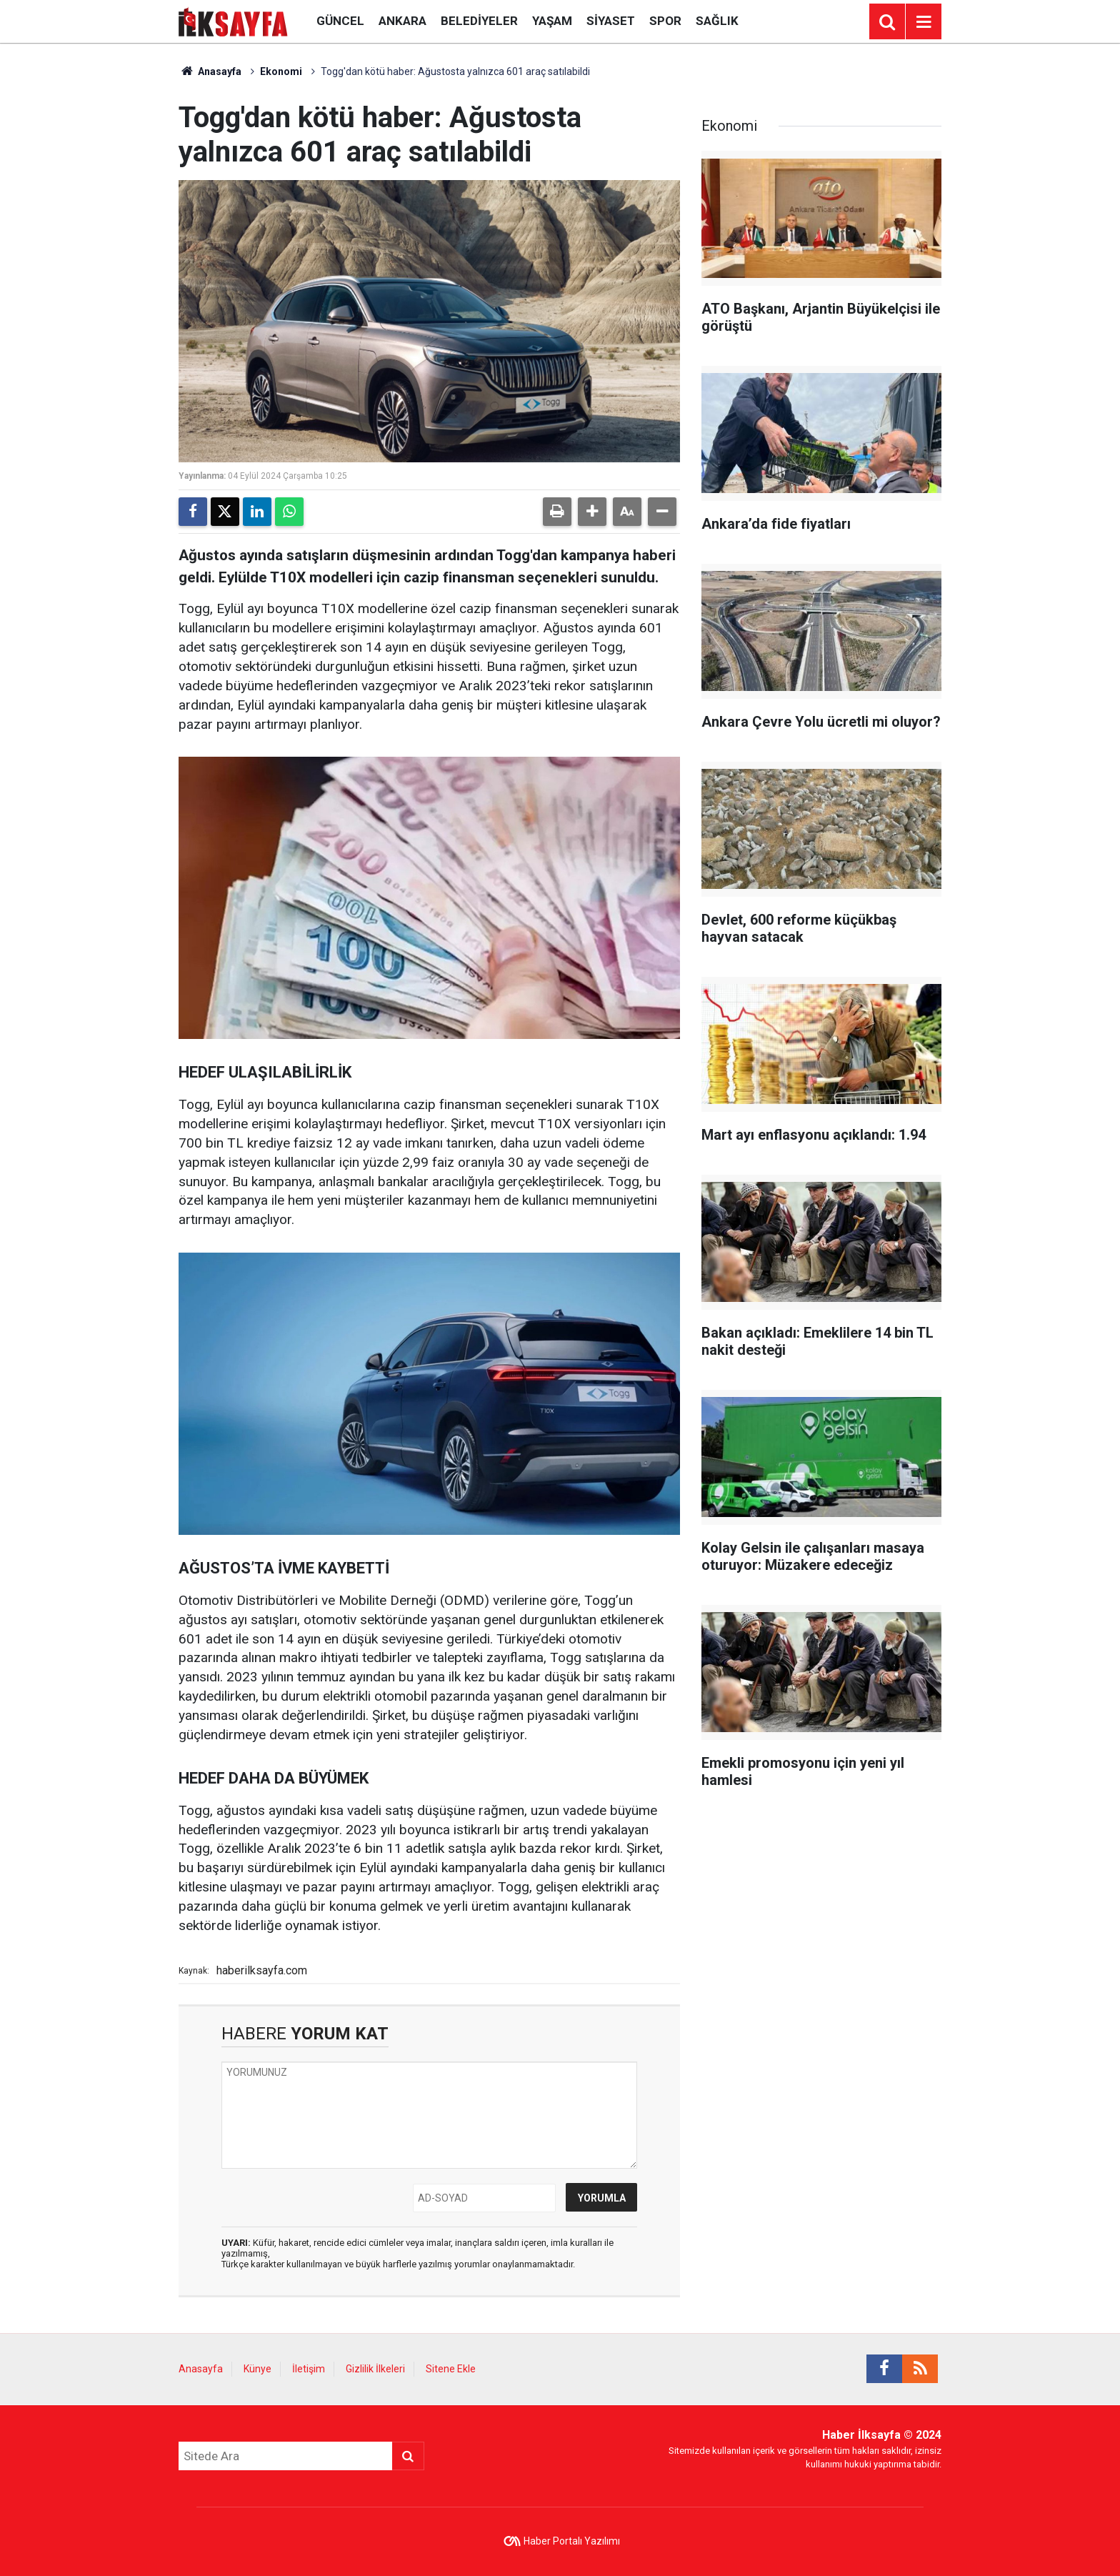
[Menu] (923, 22)
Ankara (402, 21)
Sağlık (717, 21)
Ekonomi (281, 71)
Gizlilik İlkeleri (375, 2368)
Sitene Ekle (451, 2368)
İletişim (308, 2368)
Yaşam (552, 21)
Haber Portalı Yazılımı (572, 2541)
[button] (592, 511)
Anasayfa (210, 71)
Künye (257, 2368)
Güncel (340, 21)
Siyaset (610, 21)
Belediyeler (479, 21)
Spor (665, 21)
